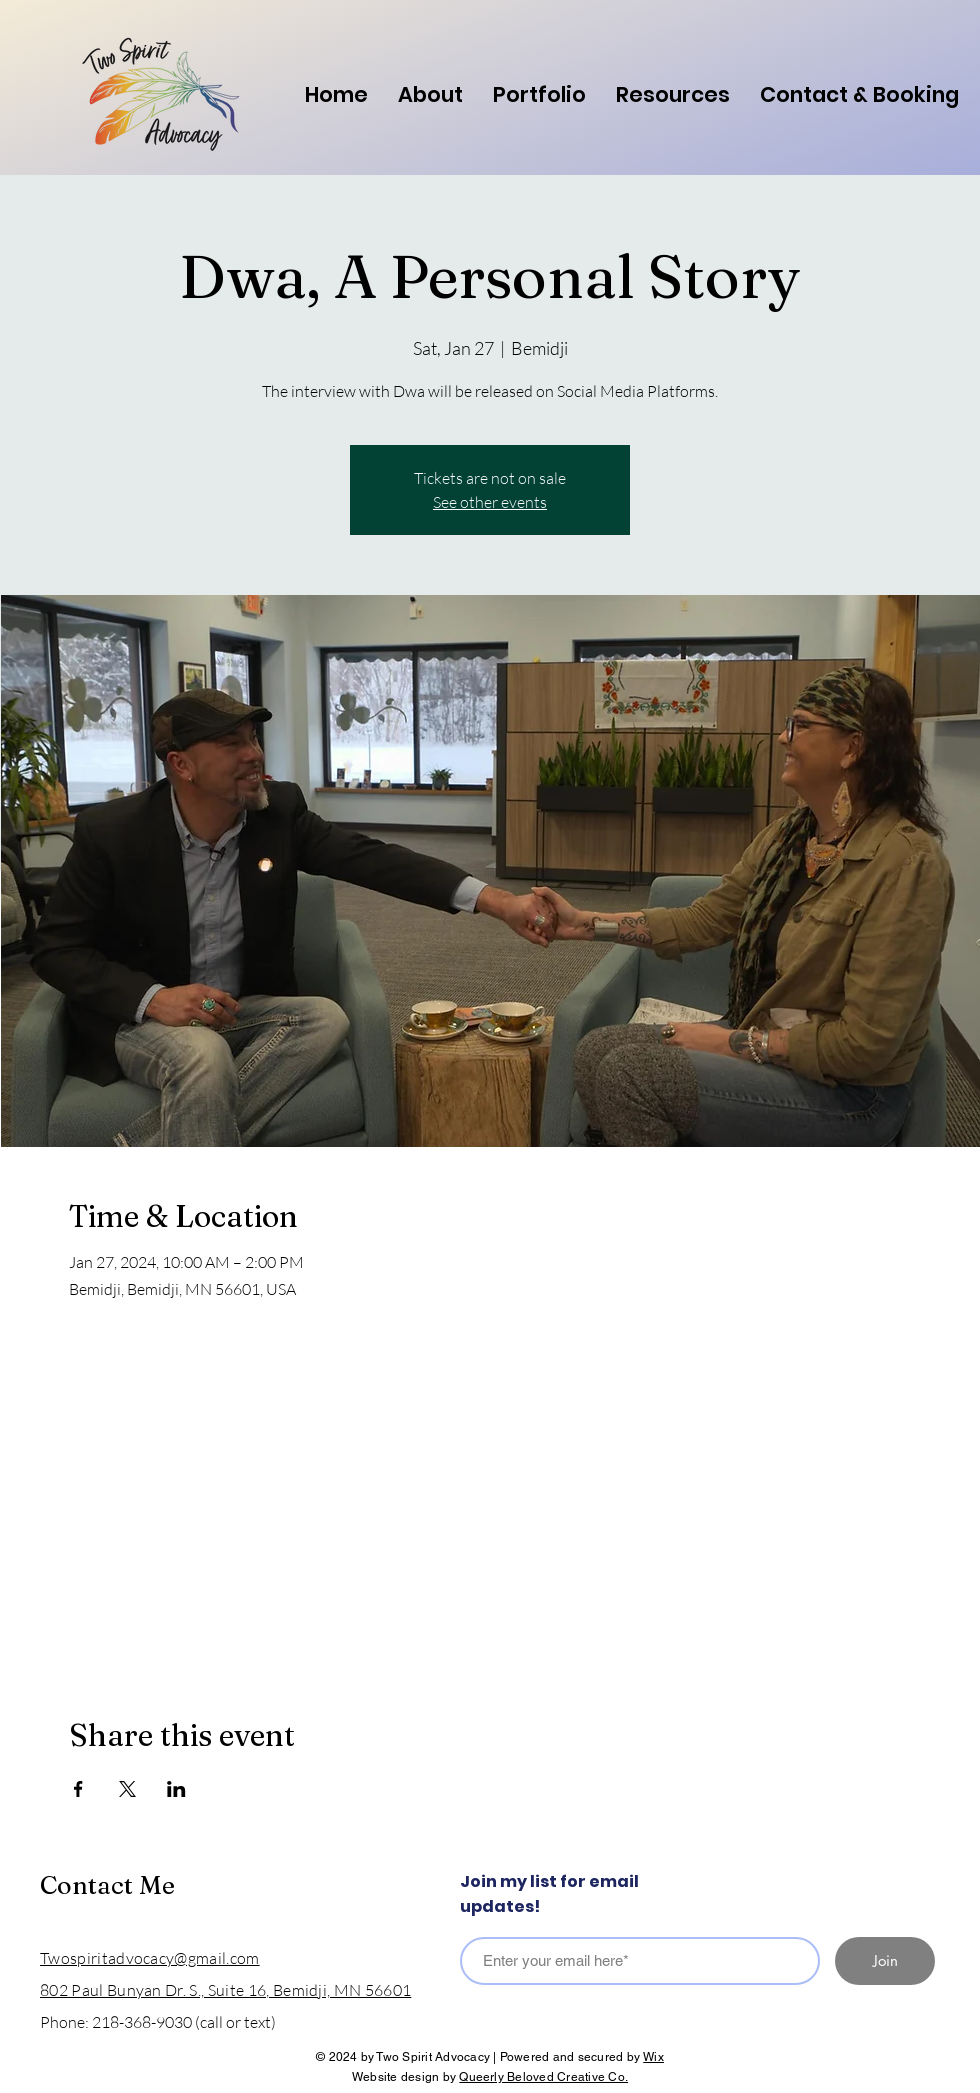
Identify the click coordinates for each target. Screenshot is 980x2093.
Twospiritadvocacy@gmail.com (150, 1958)
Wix (653, 2057)
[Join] (885, 1961)
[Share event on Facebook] (78, 1789)
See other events (490, 502)
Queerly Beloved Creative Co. (543, 2077)
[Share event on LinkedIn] (176, 1789)
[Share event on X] (127, 1789)
